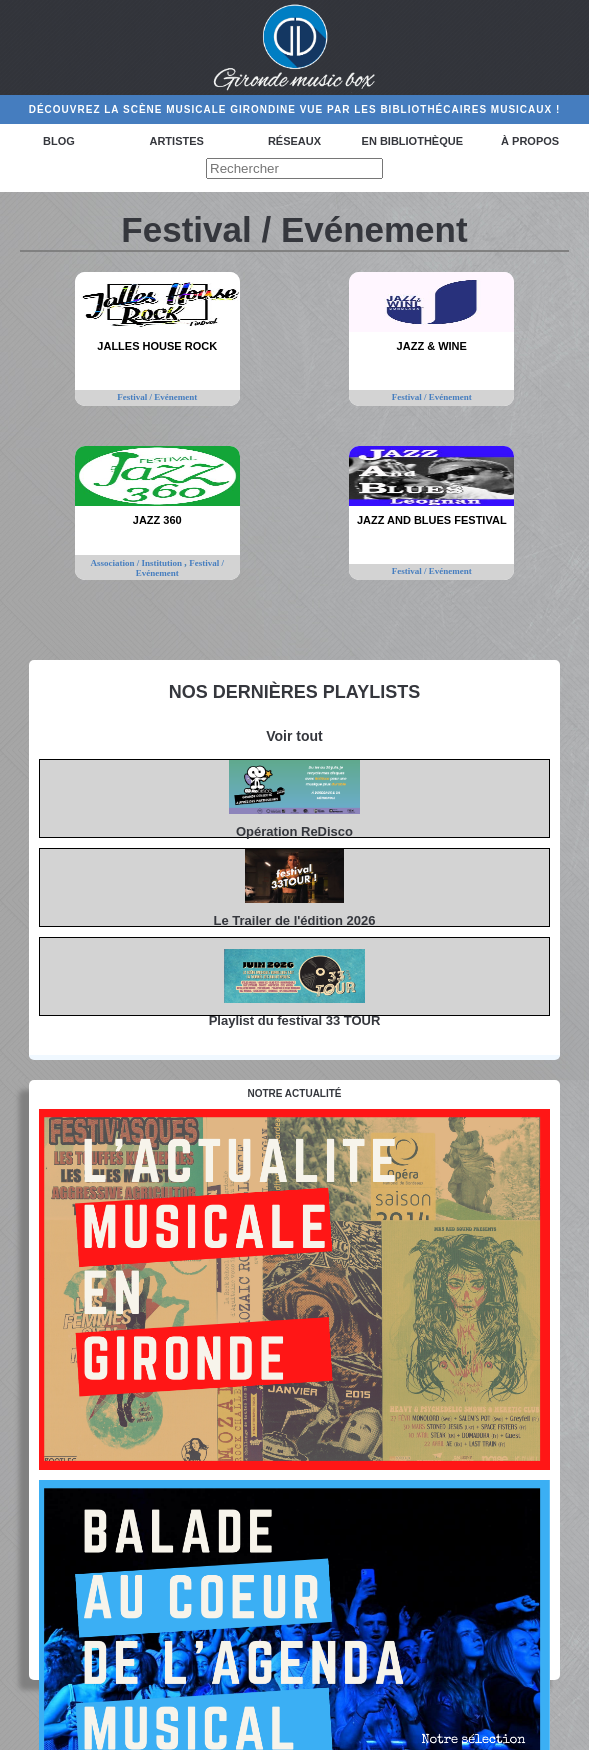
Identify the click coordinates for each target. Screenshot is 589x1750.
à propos (530, 141)
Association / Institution (138, 563)
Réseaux (294, 141)
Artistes (176, 141)
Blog (59, 141)
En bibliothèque (412, 141)
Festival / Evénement (157, 397)
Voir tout (294, 736)
